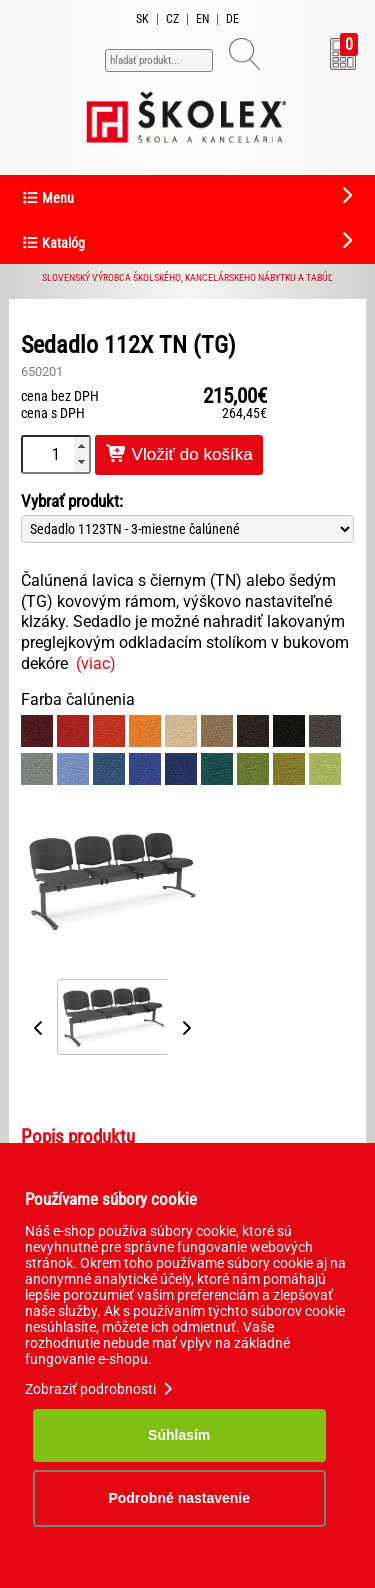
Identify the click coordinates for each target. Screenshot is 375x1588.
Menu (47, 198)
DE (232, 19)
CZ (172, 19)
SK (142, 19)
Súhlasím (179, 1435)
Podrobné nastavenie (179, 1498)
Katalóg (53, 243)
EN (202, 19)
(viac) (96, 663)
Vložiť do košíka (179, 454)
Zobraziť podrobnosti (101, 1389)
